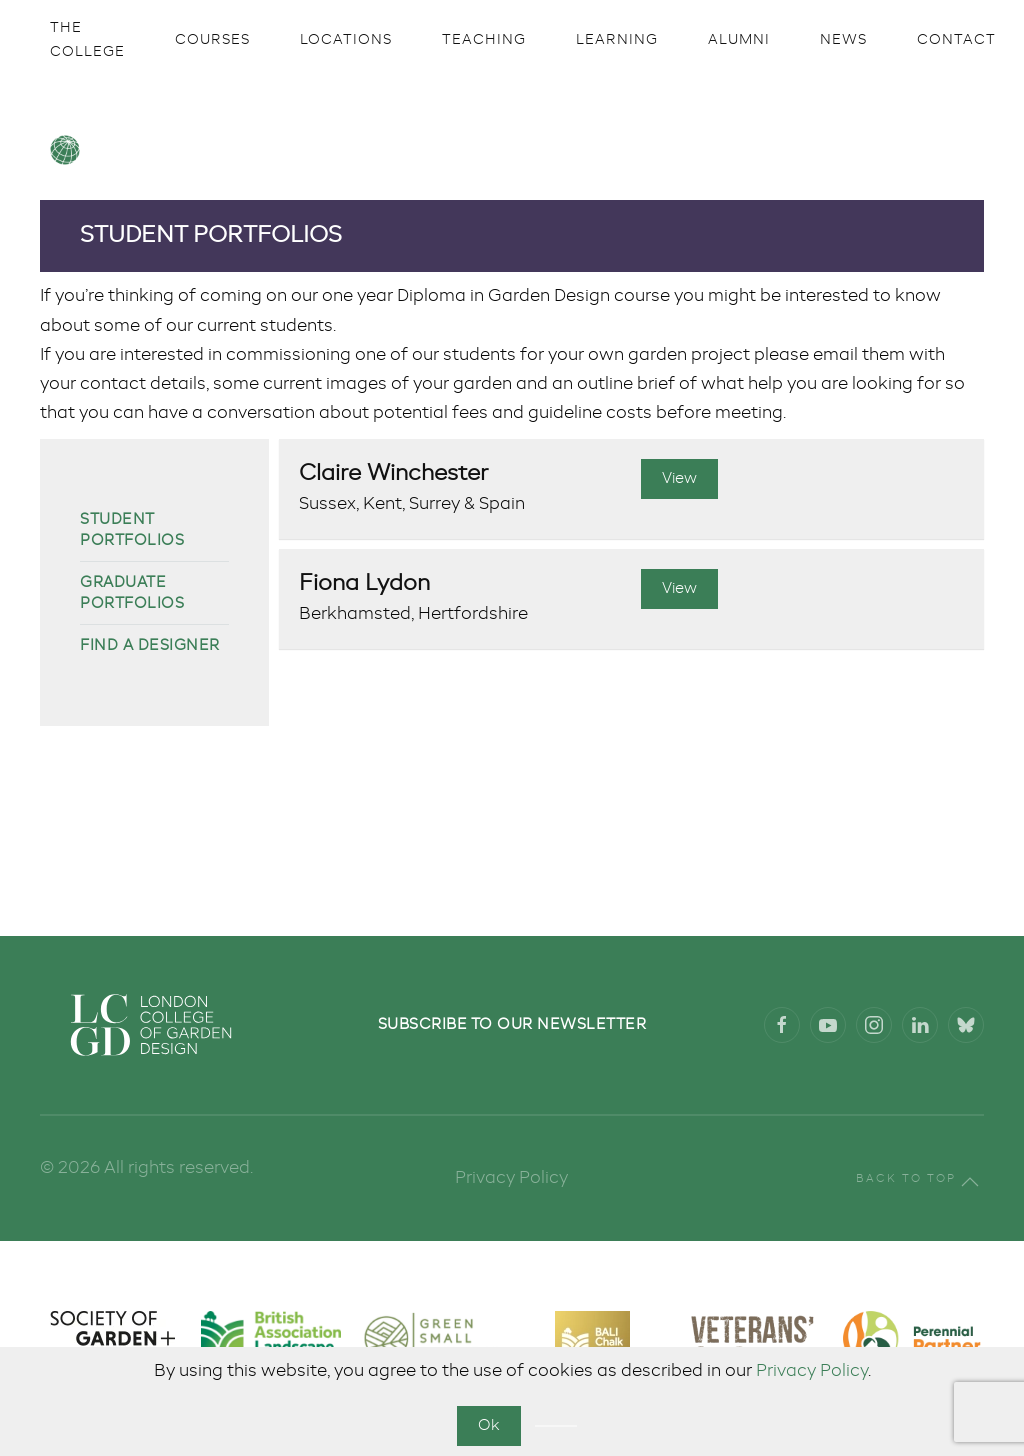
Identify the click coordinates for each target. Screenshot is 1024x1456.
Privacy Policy (812, 1371)
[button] (970, 1182)
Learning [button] (617, 40)
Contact (956, 40)
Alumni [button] (739, 40)
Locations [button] (346, 40)
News (843, 40)
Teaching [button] (484, 40)
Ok (489, 1425)
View (679, 478)
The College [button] (87, 40)
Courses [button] (212, 40)
